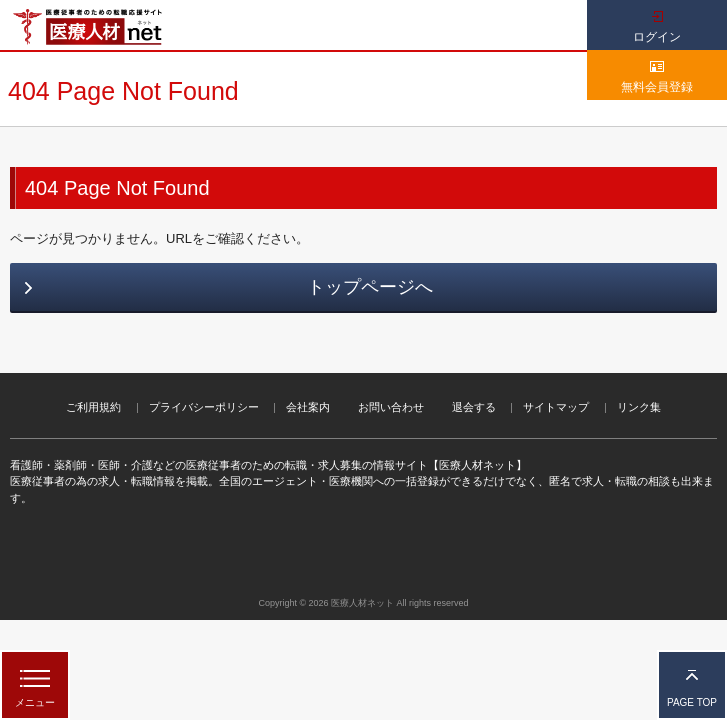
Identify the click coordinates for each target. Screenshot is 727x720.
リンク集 (639, 407)
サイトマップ (556, 407)
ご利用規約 (93, 407)
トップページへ (370, 287)
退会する (474, 407)
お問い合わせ (391, 407)
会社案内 (308, 407)
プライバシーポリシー (204, 407)
